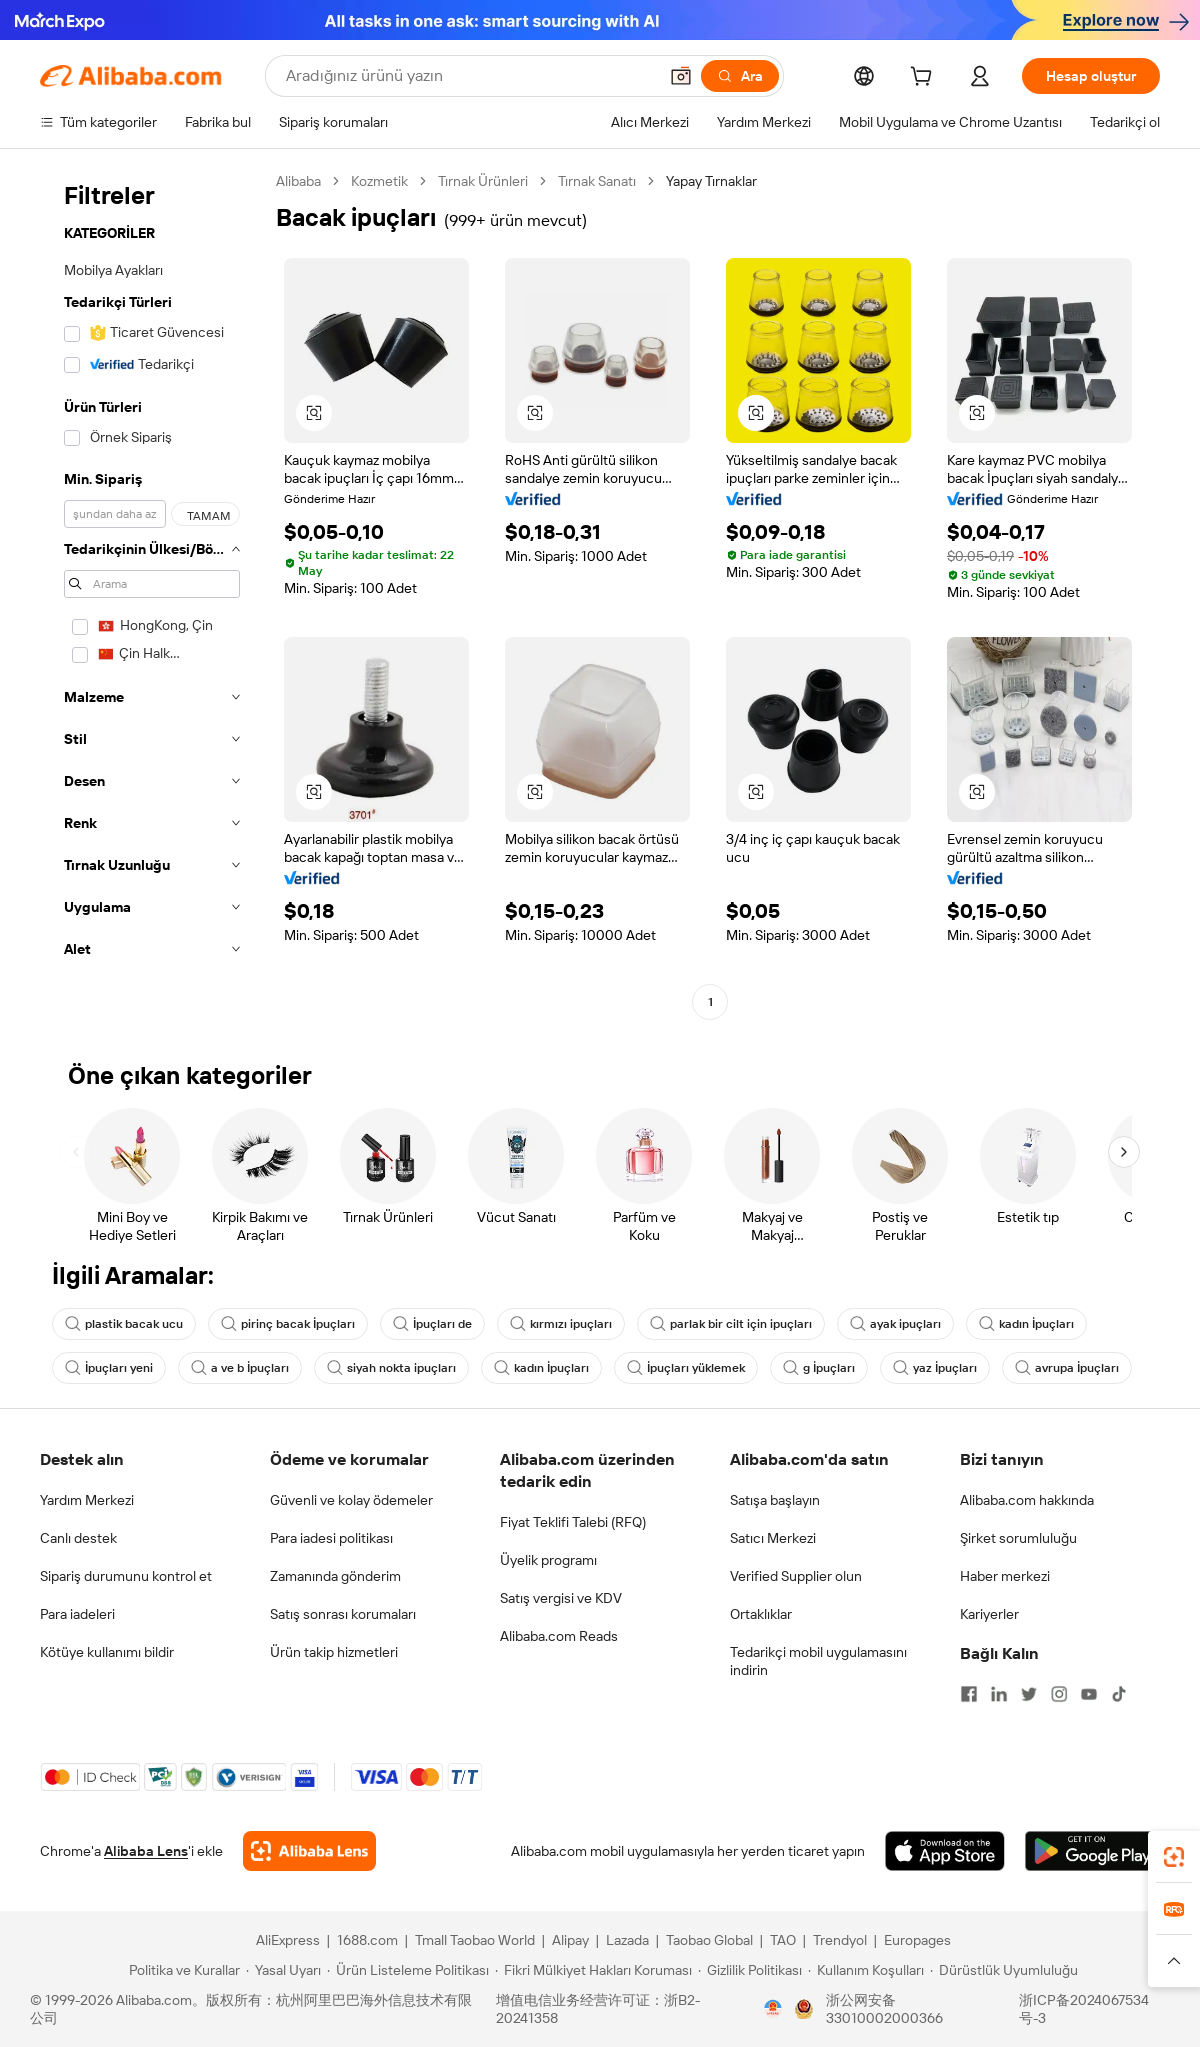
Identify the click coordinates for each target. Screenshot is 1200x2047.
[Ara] (740, 76)
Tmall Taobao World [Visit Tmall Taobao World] (475, 1940)
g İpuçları (819, 1368)
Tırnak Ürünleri (483, 181)
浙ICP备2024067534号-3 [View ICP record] (1084, 2009)
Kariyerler (989, 1614)
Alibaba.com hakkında (1027, 1500)
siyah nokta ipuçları (391, 1368)
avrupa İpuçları (1067, 1368)
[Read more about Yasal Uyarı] (283, 1970)
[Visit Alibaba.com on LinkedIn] (999, 1694)
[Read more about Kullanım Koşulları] (866, 1970)
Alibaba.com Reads (559, 1636)
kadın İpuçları (1026, 1324)
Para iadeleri (77, 1614)
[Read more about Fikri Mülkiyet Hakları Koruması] (593, 1970)
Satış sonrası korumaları (343, 1614)
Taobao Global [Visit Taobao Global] (709, 1940)
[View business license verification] (773, 2009)
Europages (917, 1940)
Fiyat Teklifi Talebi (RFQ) (573, 1522)
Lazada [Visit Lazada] (627, 1940)
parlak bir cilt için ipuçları (731, 1324)
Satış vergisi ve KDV (561, 1598)
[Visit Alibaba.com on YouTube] (1089, 1694)
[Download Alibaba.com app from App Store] (945, 1851)
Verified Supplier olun (796, 1576)
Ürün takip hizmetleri (334, 1652)
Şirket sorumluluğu (1018, 1538)
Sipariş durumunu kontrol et (126, 1576)
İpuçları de (432, 1324)
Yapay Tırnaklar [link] (711, 181)
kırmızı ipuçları (561, 1324)
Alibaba (298, 181)
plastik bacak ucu (124, 1324)
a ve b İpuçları (240, 1368)
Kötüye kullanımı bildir (107, 1652)
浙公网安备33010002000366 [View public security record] (884, 2009)
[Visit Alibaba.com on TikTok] (1119, 1694)
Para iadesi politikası (331, 1538)
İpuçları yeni (109, 1368)
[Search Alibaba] (469, 76)
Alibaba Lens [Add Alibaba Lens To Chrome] (146, 1851)
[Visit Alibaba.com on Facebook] (969, 1694)
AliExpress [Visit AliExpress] (288, 1940)
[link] (1174, 1857)
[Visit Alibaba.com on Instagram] (1059, 1694)
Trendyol (840, 1940)
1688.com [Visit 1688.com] (367, 1940)
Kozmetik (379, 181)
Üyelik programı (548, 1560)
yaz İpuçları (935, 1368)
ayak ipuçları (895, 1324)
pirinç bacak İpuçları (288, 1324)
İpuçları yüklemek (686, 1368)
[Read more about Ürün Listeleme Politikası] (408, 1970)
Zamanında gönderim (335, 1576)
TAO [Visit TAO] (783, 1940)
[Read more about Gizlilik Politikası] (750, 1970)
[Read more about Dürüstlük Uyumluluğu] (1004, 1970)
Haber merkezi (1005, 1576)
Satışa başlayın (775, 1500)
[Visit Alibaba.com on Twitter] (1029, 1694)
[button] (681, 76)
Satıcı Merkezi (773, 1538)
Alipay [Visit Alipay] (570, 1940)
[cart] (925, 79)
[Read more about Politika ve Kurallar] (181, 1970)
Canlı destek (78, 1538)
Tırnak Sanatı (597, 181)
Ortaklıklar (761, 1614)
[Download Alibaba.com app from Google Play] (1092, 1851)
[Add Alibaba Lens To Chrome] (309, 1851)
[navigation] (152, 594)
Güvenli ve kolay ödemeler (351, 1500)
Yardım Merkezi (87, 1500)
